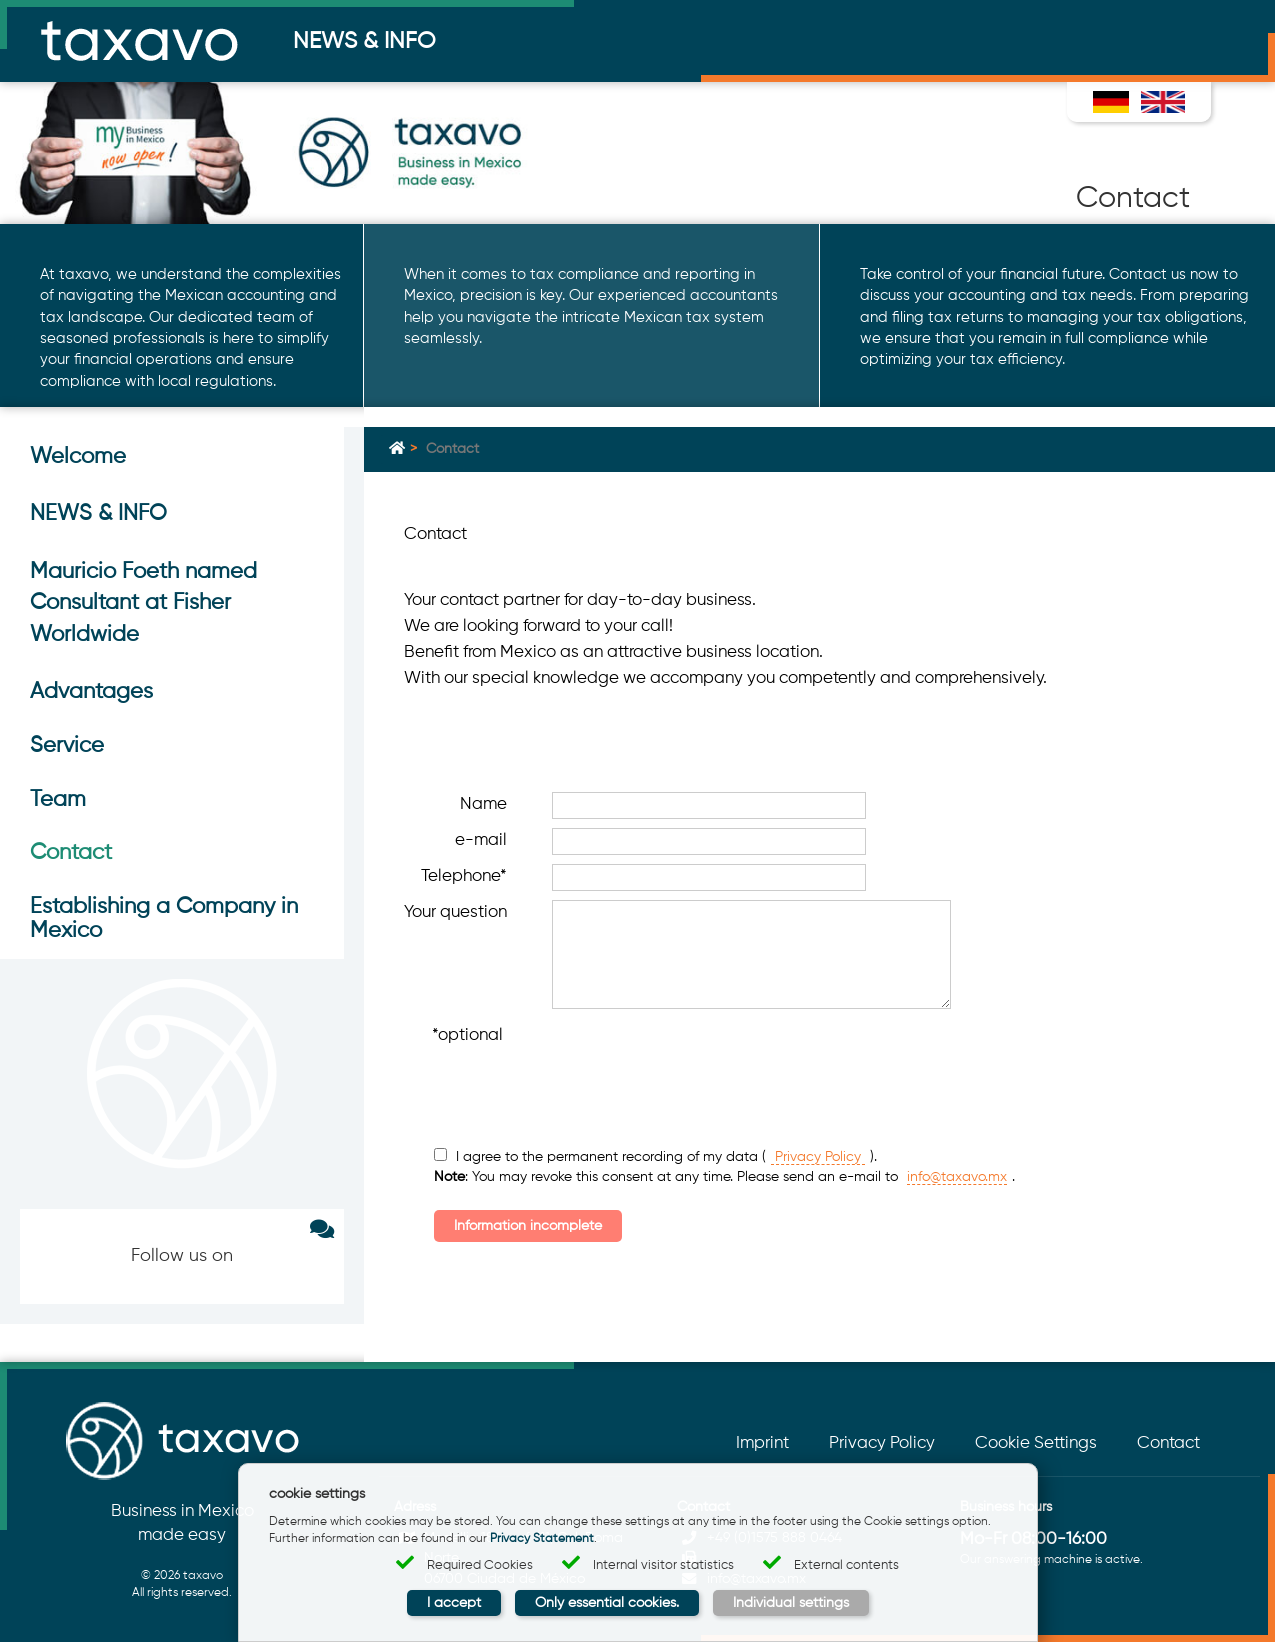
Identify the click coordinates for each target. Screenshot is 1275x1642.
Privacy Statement (542, 1539)
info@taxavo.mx (957, 1177)
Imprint (762, 1443)
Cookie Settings (1036, 1443)
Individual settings (791, 1603)
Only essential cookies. (607, 1603)
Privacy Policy (818, 1157)
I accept (454, 1603)
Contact (1168, 1443)
